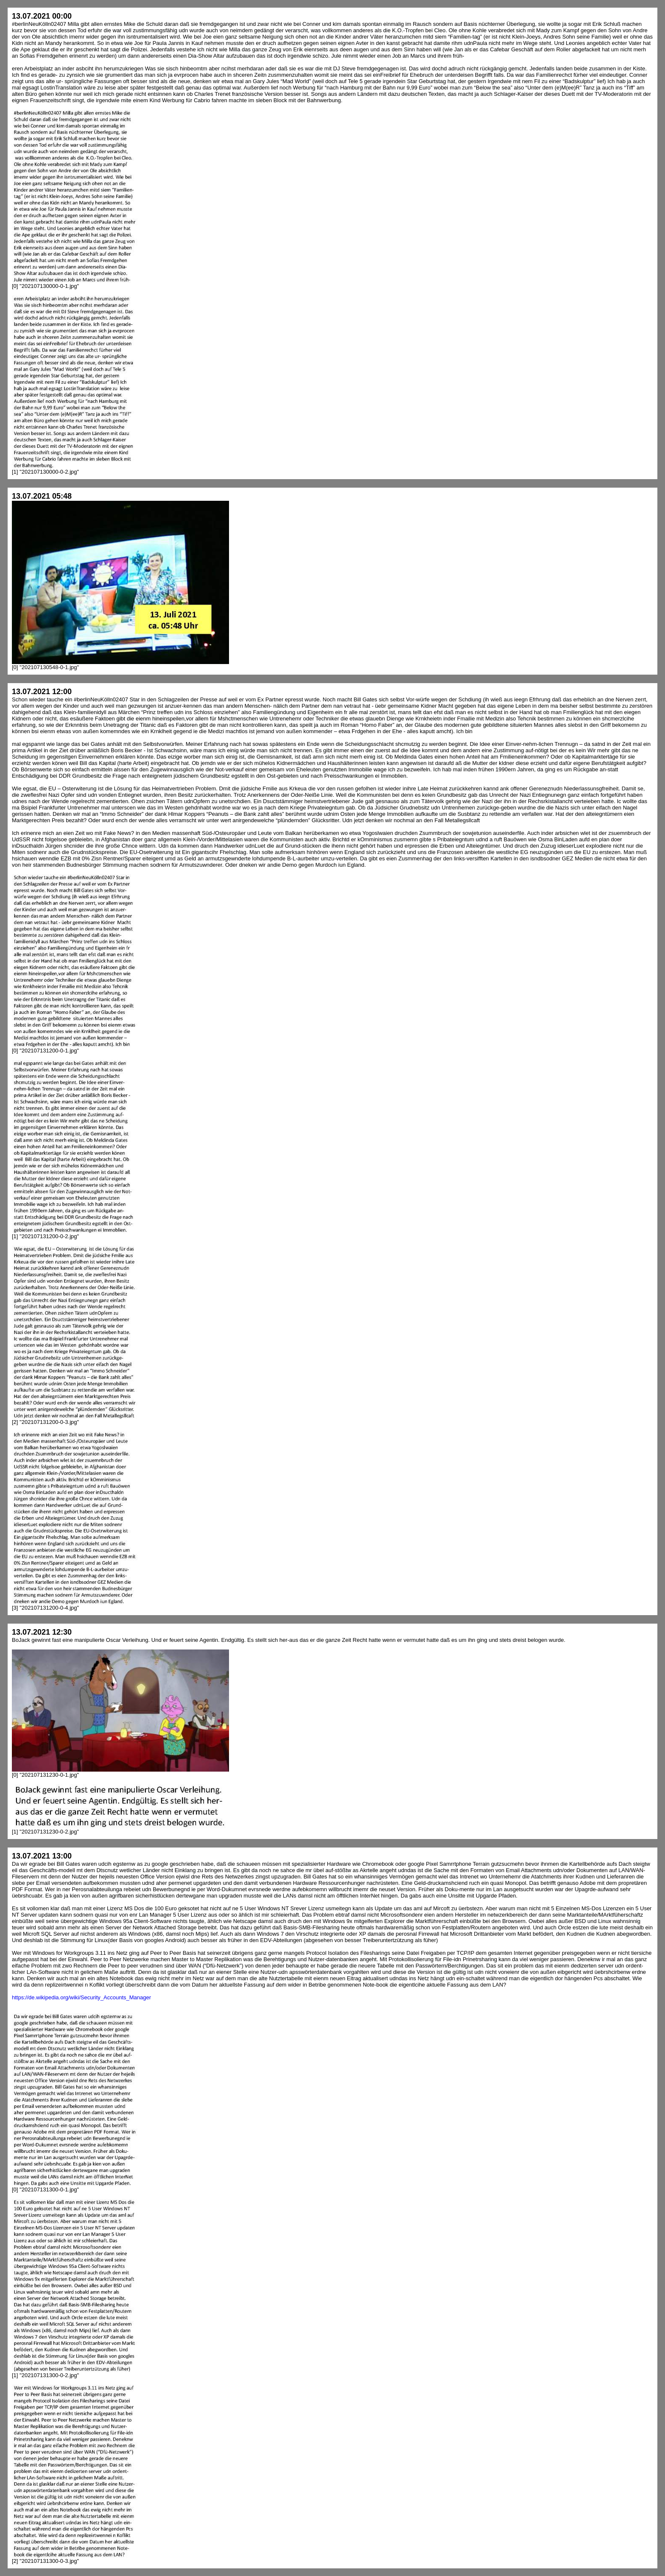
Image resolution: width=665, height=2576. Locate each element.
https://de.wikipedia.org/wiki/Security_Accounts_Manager (81, 1997)
